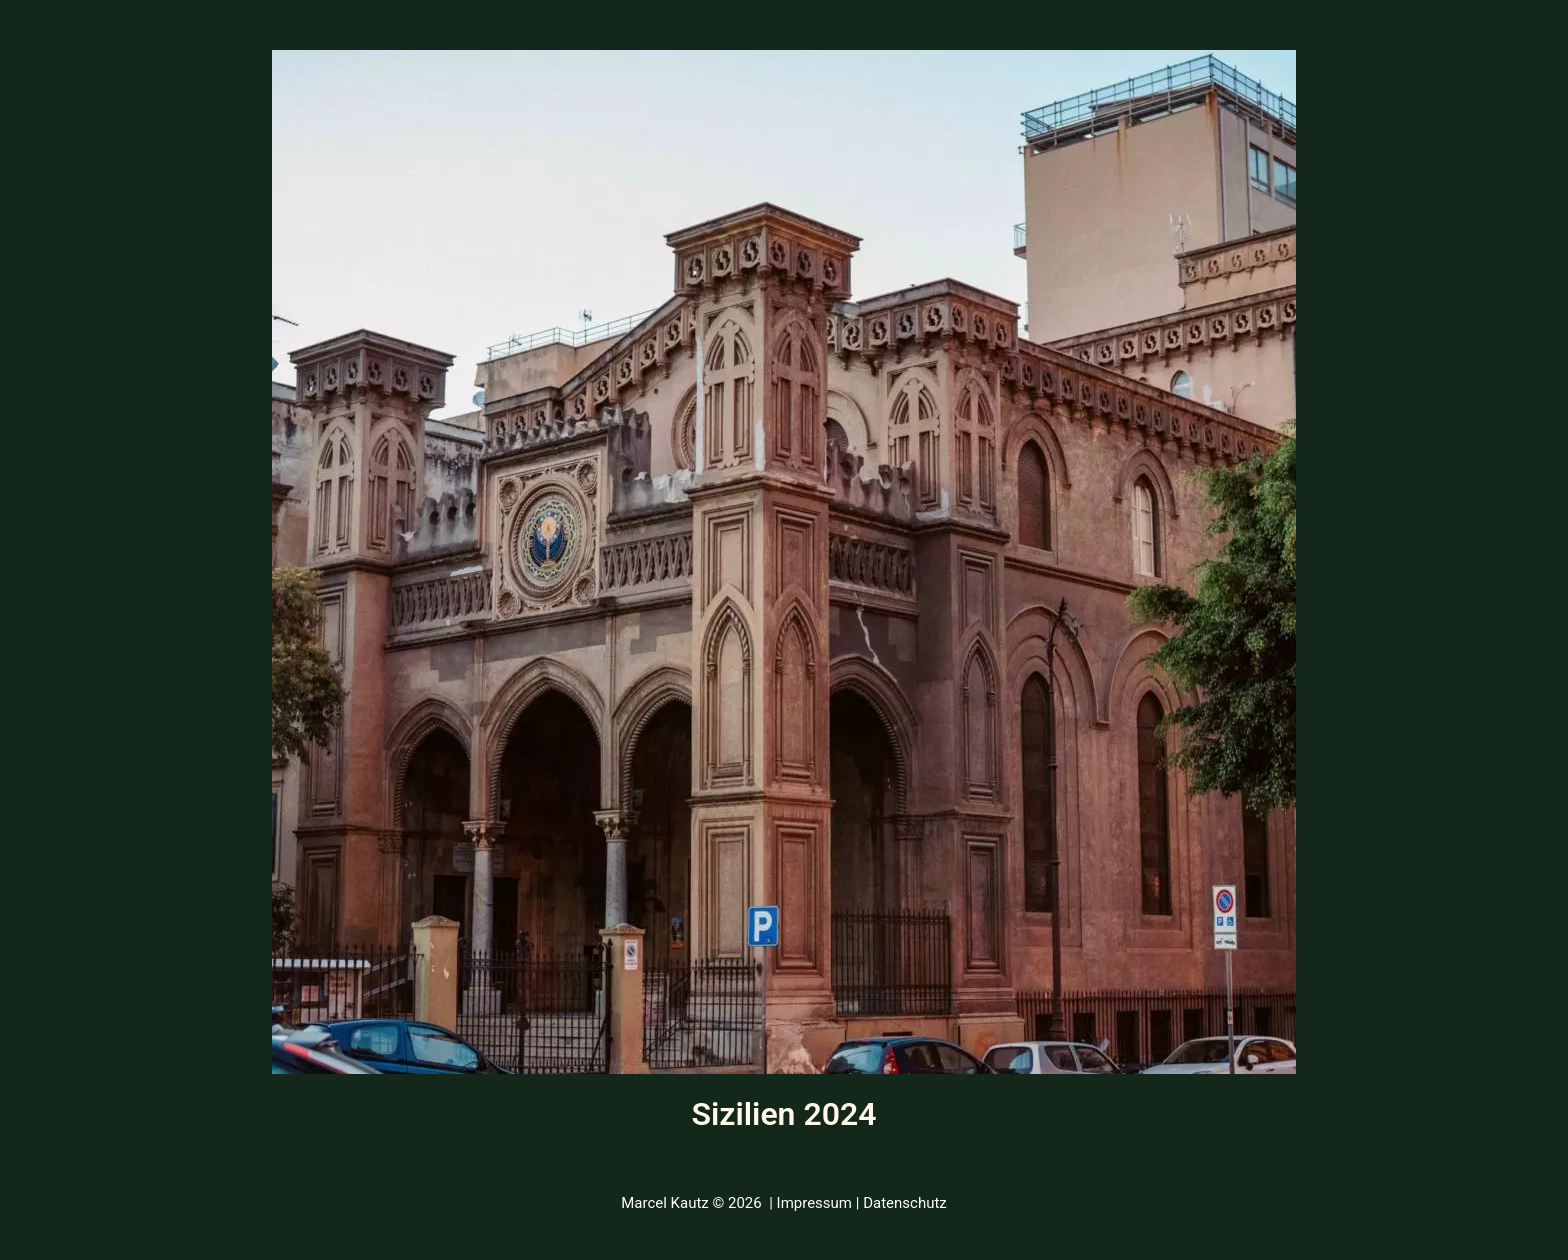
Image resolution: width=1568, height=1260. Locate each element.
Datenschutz (905, 1203)
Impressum (814, 1203)
